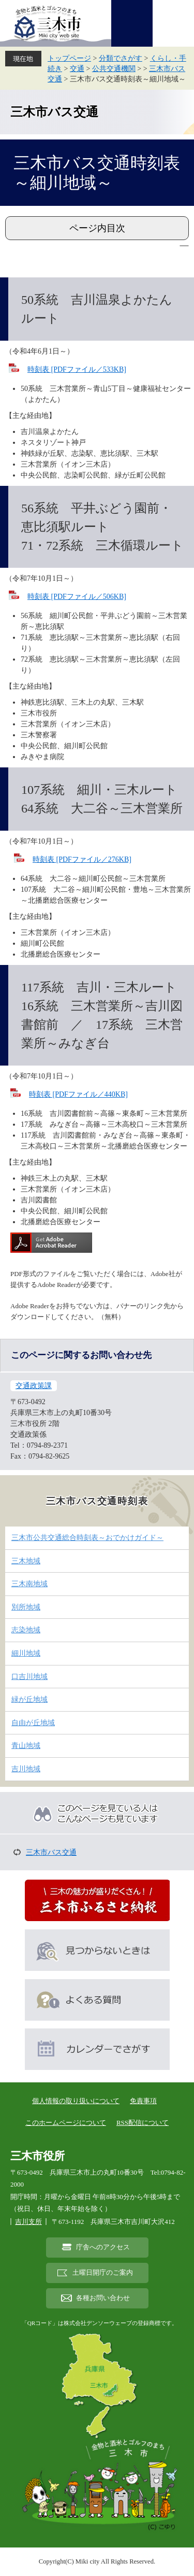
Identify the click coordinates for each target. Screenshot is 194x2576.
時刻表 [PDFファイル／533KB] (76, 369)
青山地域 (25, 1745)
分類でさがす (120, 58)
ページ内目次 (97, 228)
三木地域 (25, 1561)
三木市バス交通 (54, 112)
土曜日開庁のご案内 (102, 2272)
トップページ (69, 58)
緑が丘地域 (29, 1699)
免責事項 (143, 2101)
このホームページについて (65, 2122)
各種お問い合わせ (103, 2298)
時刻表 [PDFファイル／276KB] (82, 859)
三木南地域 (29, 1584)
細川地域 (25, 1653)
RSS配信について (142, 2122)
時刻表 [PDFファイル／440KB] (78, 1094)
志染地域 (25, 1630)
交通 (77, 69)
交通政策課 (34, 1386)
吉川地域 (25, 1769)
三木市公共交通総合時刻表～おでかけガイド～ (87, 1538)
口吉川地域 (29, 1677)
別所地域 (25, 1607)
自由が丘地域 (33, 1723)
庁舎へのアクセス (103, 2247)
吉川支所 (28, 2221)
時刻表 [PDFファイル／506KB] (76, 596)
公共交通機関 (114, 69)
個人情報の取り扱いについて (76, 2101)
